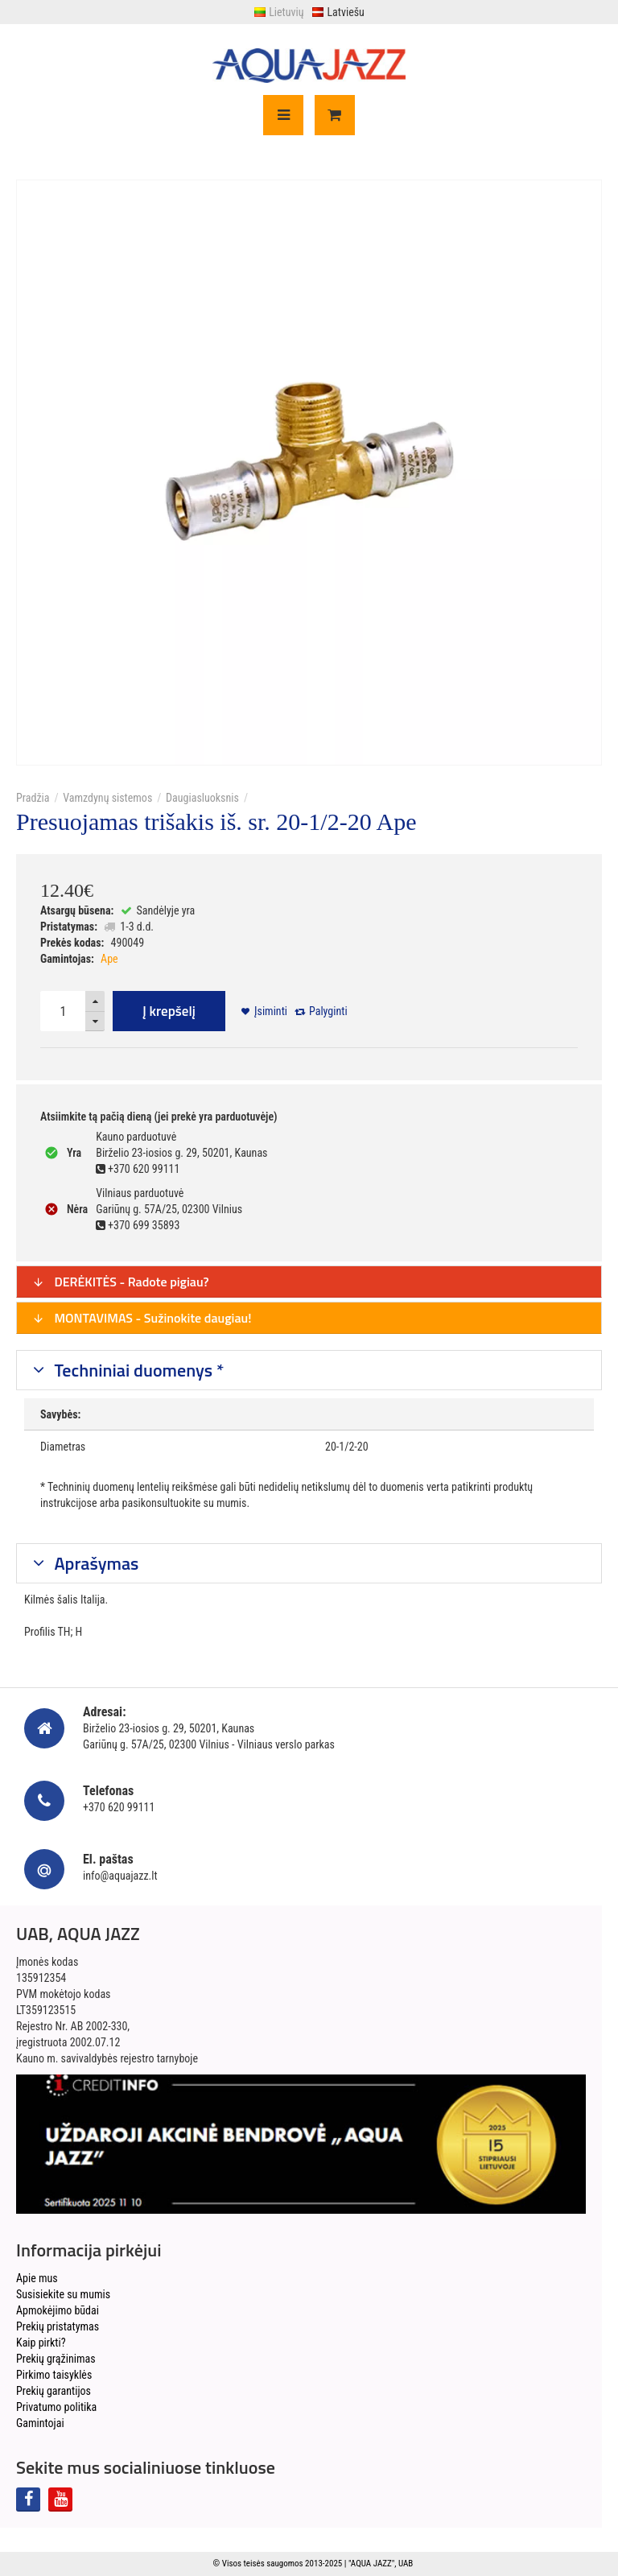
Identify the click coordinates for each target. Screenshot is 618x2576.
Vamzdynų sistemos (107, 797)
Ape (109, 958)
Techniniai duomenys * (138, 1370)
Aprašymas (95, 1563)
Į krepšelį (169, 1011)
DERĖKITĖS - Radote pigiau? (120, 1281)
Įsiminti (270, 1011)
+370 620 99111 (118, 1807)
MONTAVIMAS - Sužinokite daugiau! (142, 1317)
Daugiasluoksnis (202, 797)
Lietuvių (278, 12)
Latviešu (337, 12)
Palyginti (328, 1011)
